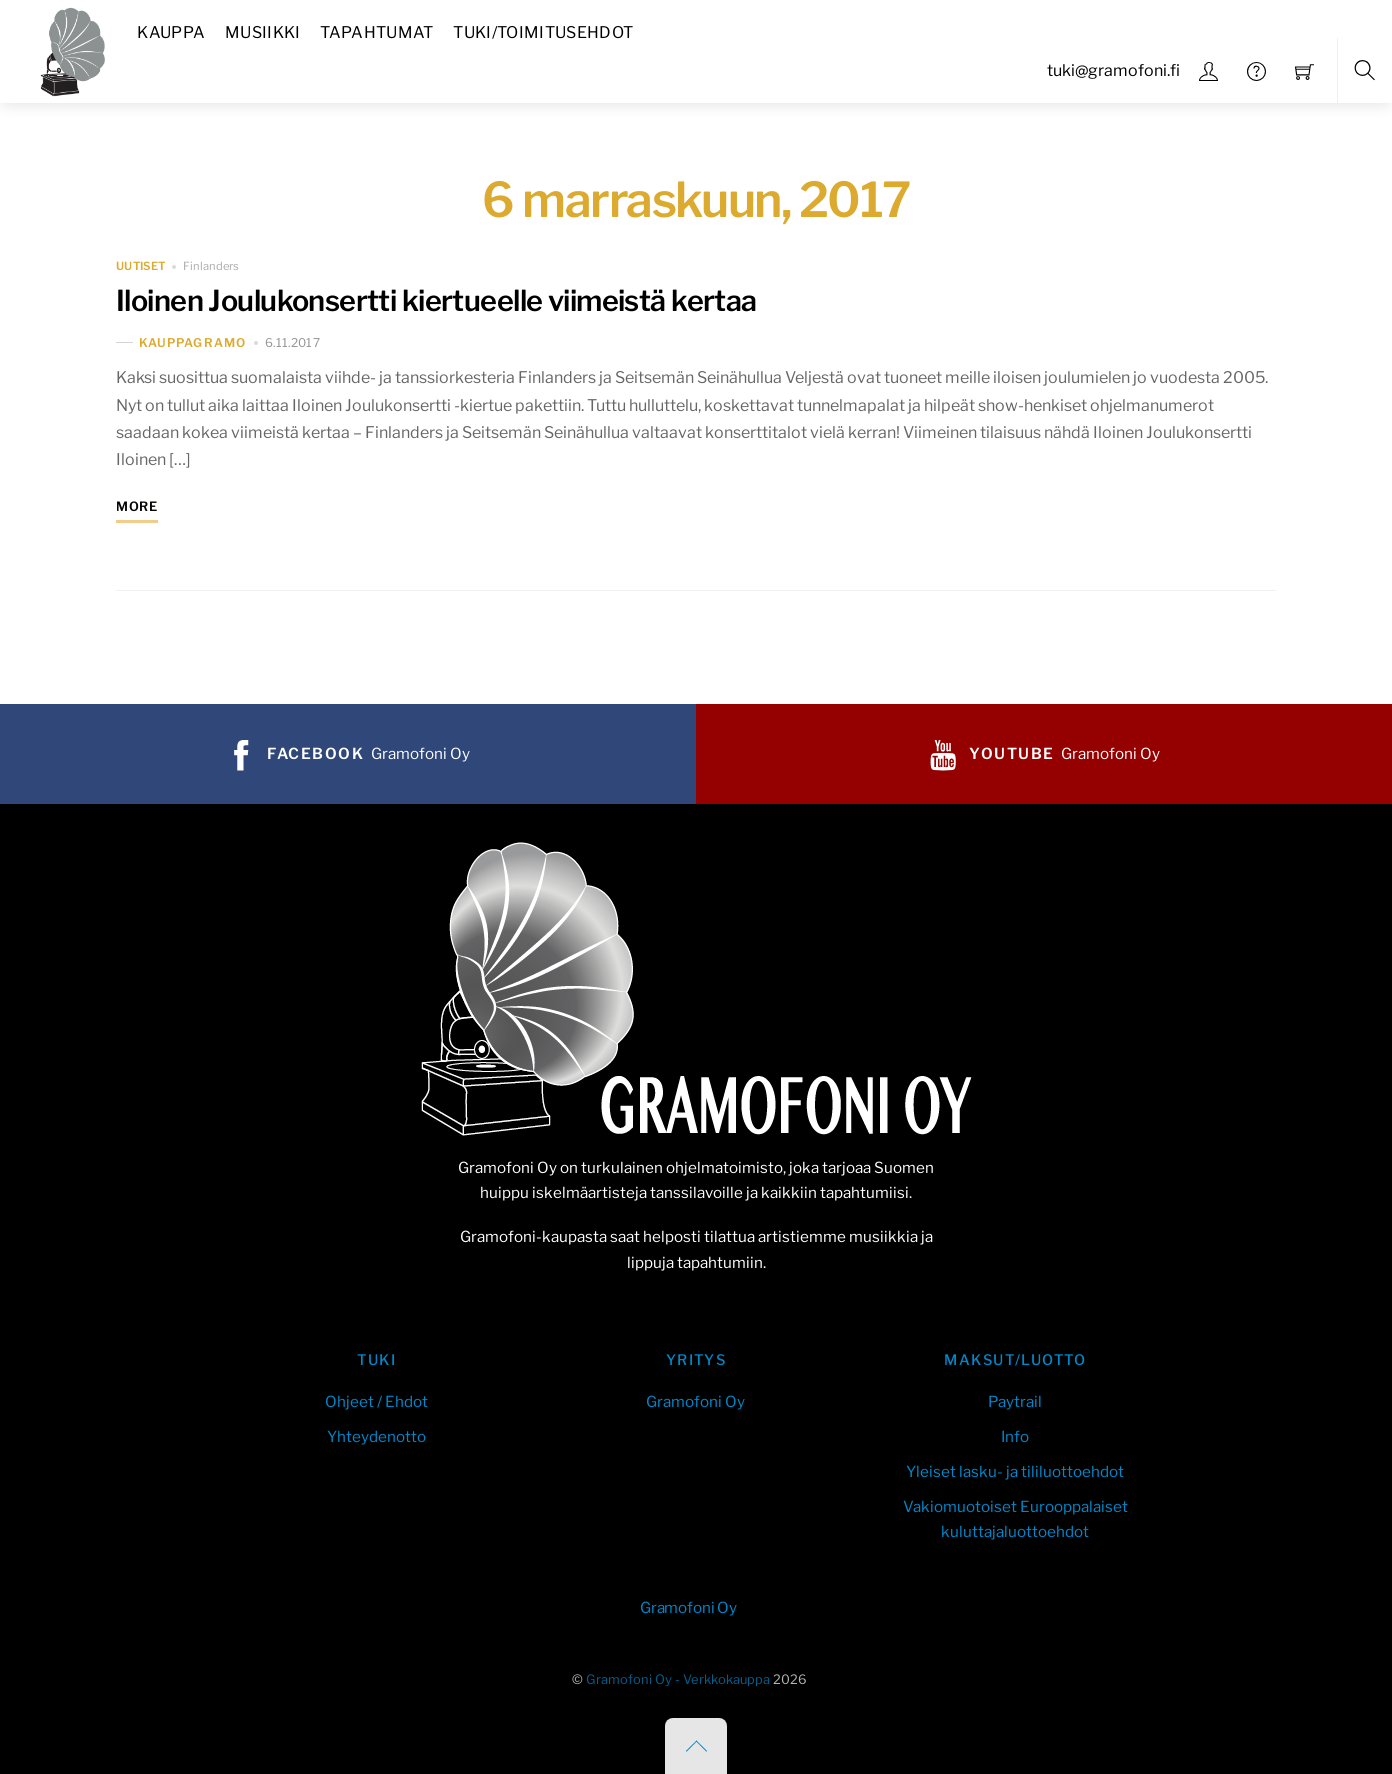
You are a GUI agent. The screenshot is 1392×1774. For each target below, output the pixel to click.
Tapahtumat (376, 32)
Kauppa (171, 32)
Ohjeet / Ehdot (376, 1401)
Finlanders (211, 266)
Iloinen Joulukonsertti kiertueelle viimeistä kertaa (436, 300)
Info (1015, 1436)
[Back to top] (696, 1746)
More (137, 506)
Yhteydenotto (376, 1436)
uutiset (140, 266)
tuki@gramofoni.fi (1113, 70)
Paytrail (1015, 1401)
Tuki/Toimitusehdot (543, 32)
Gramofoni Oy (695, 1401)
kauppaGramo (192, 342)
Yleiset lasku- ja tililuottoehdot (1015, 1471)
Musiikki (263, 32)
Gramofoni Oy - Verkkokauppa (678, 1679)
